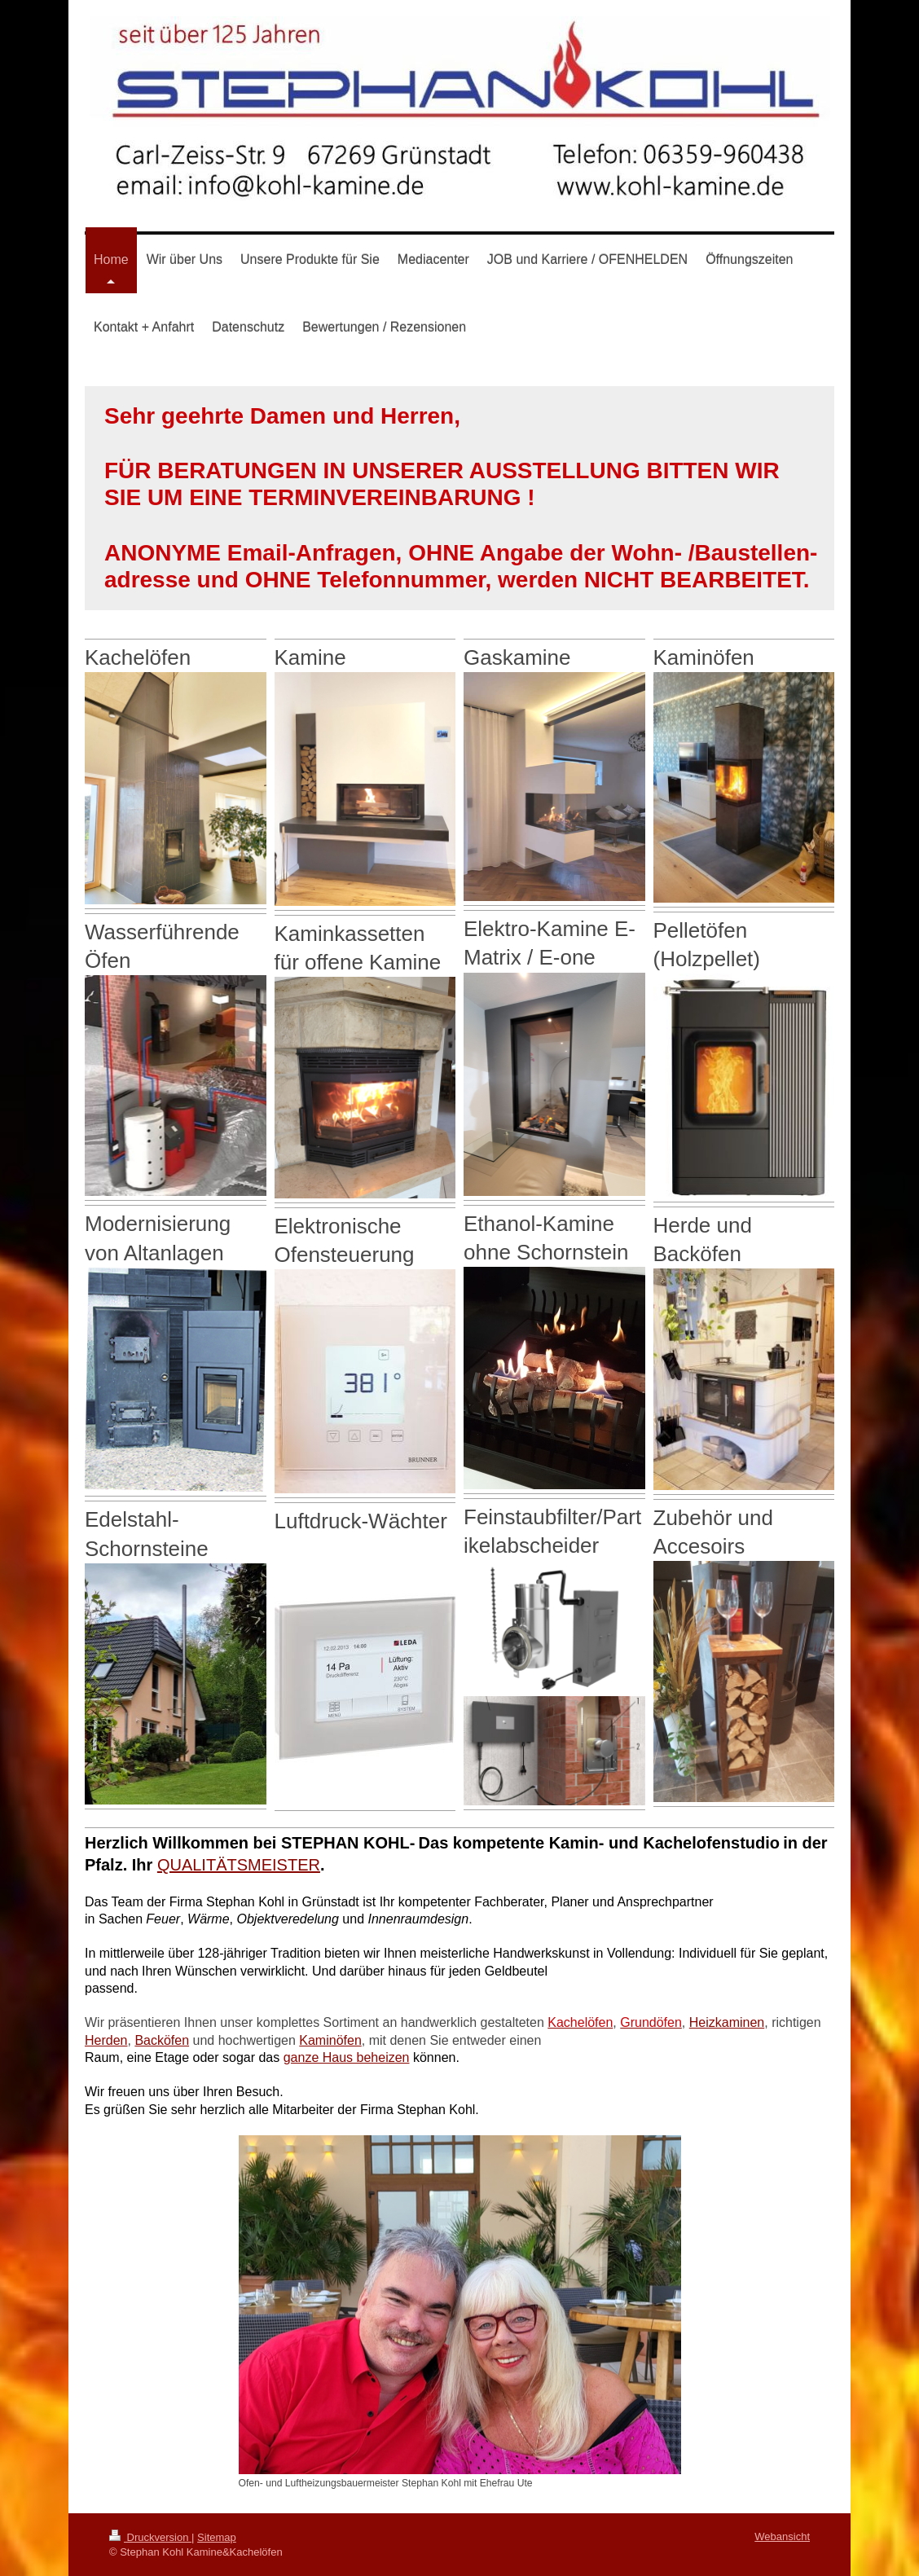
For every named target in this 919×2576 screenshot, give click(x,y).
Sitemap (216, 2537)
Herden (106, 2040)
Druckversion (150, 2537)
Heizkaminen (726, 2022)
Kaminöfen (330, 2040)
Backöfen (161, 2040)
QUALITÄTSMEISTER (238, 1865)
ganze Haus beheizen (347, 2057)
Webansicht (782, 2536)
